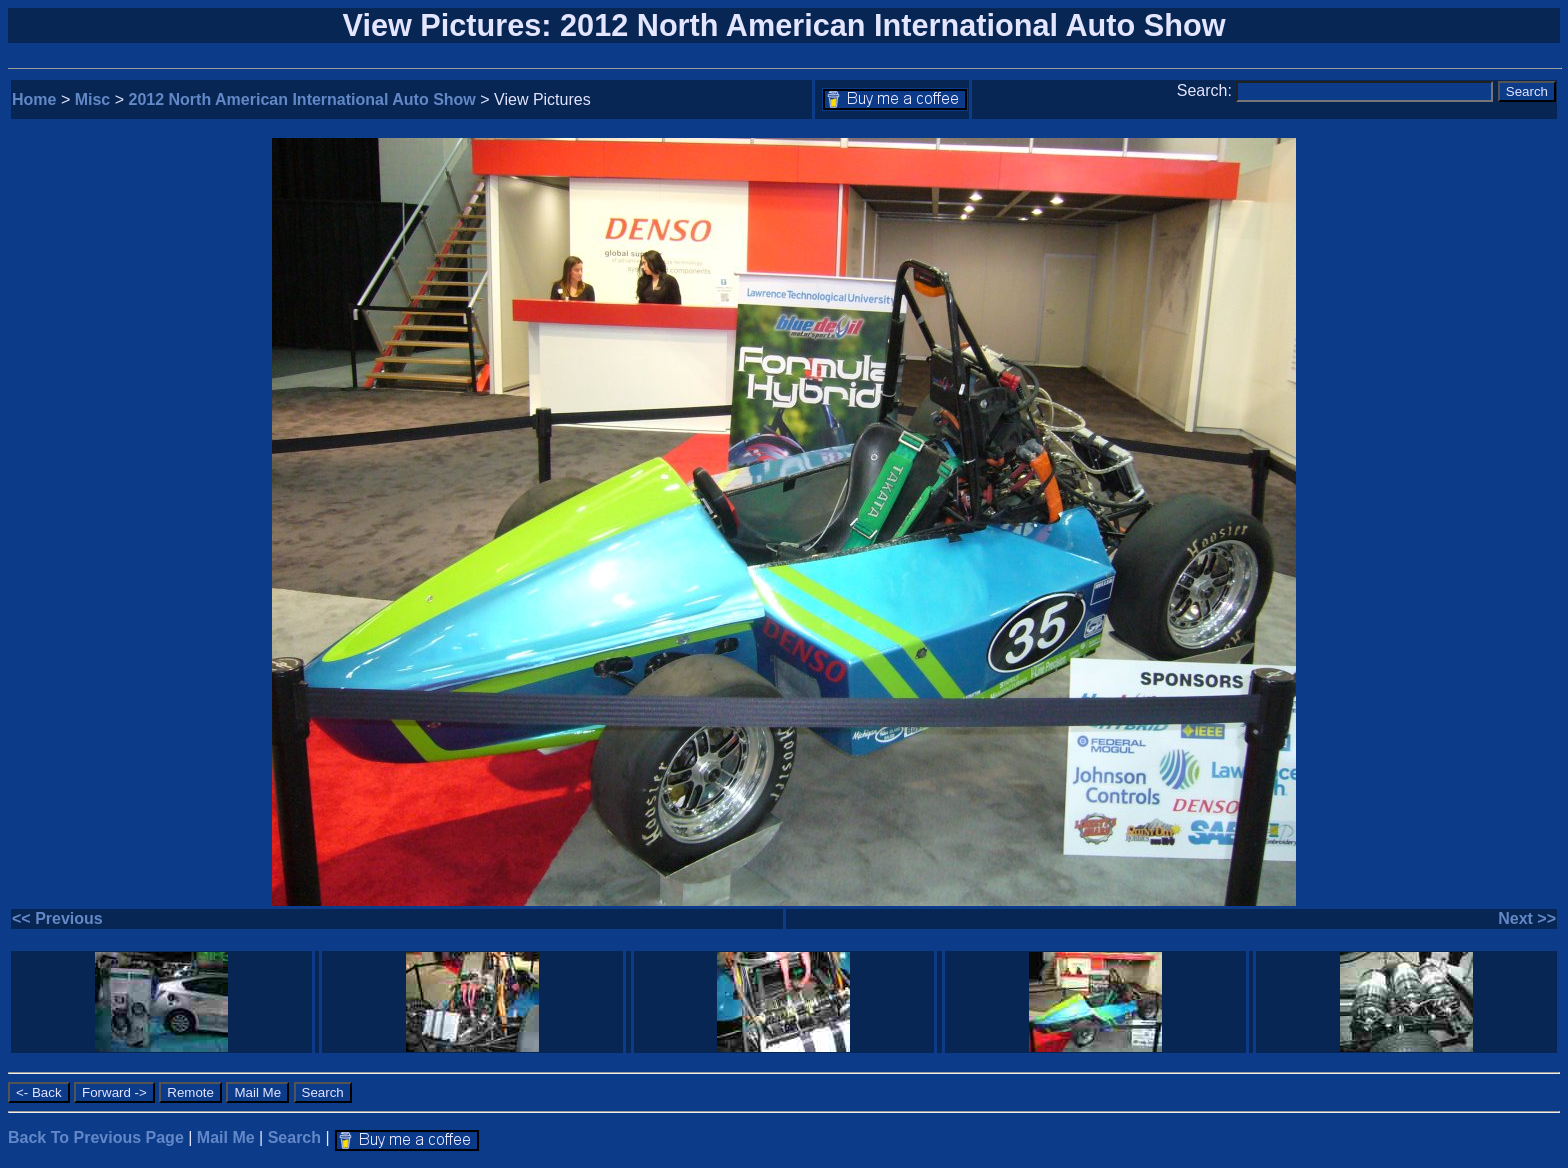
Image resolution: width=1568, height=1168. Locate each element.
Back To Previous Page (96, 1137)
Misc (93, 99)
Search (294, 1137)
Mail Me (226, 1137)
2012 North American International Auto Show (302, 99)
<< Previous (57, 918)
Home (34, 99)
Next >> (1527, 918)
